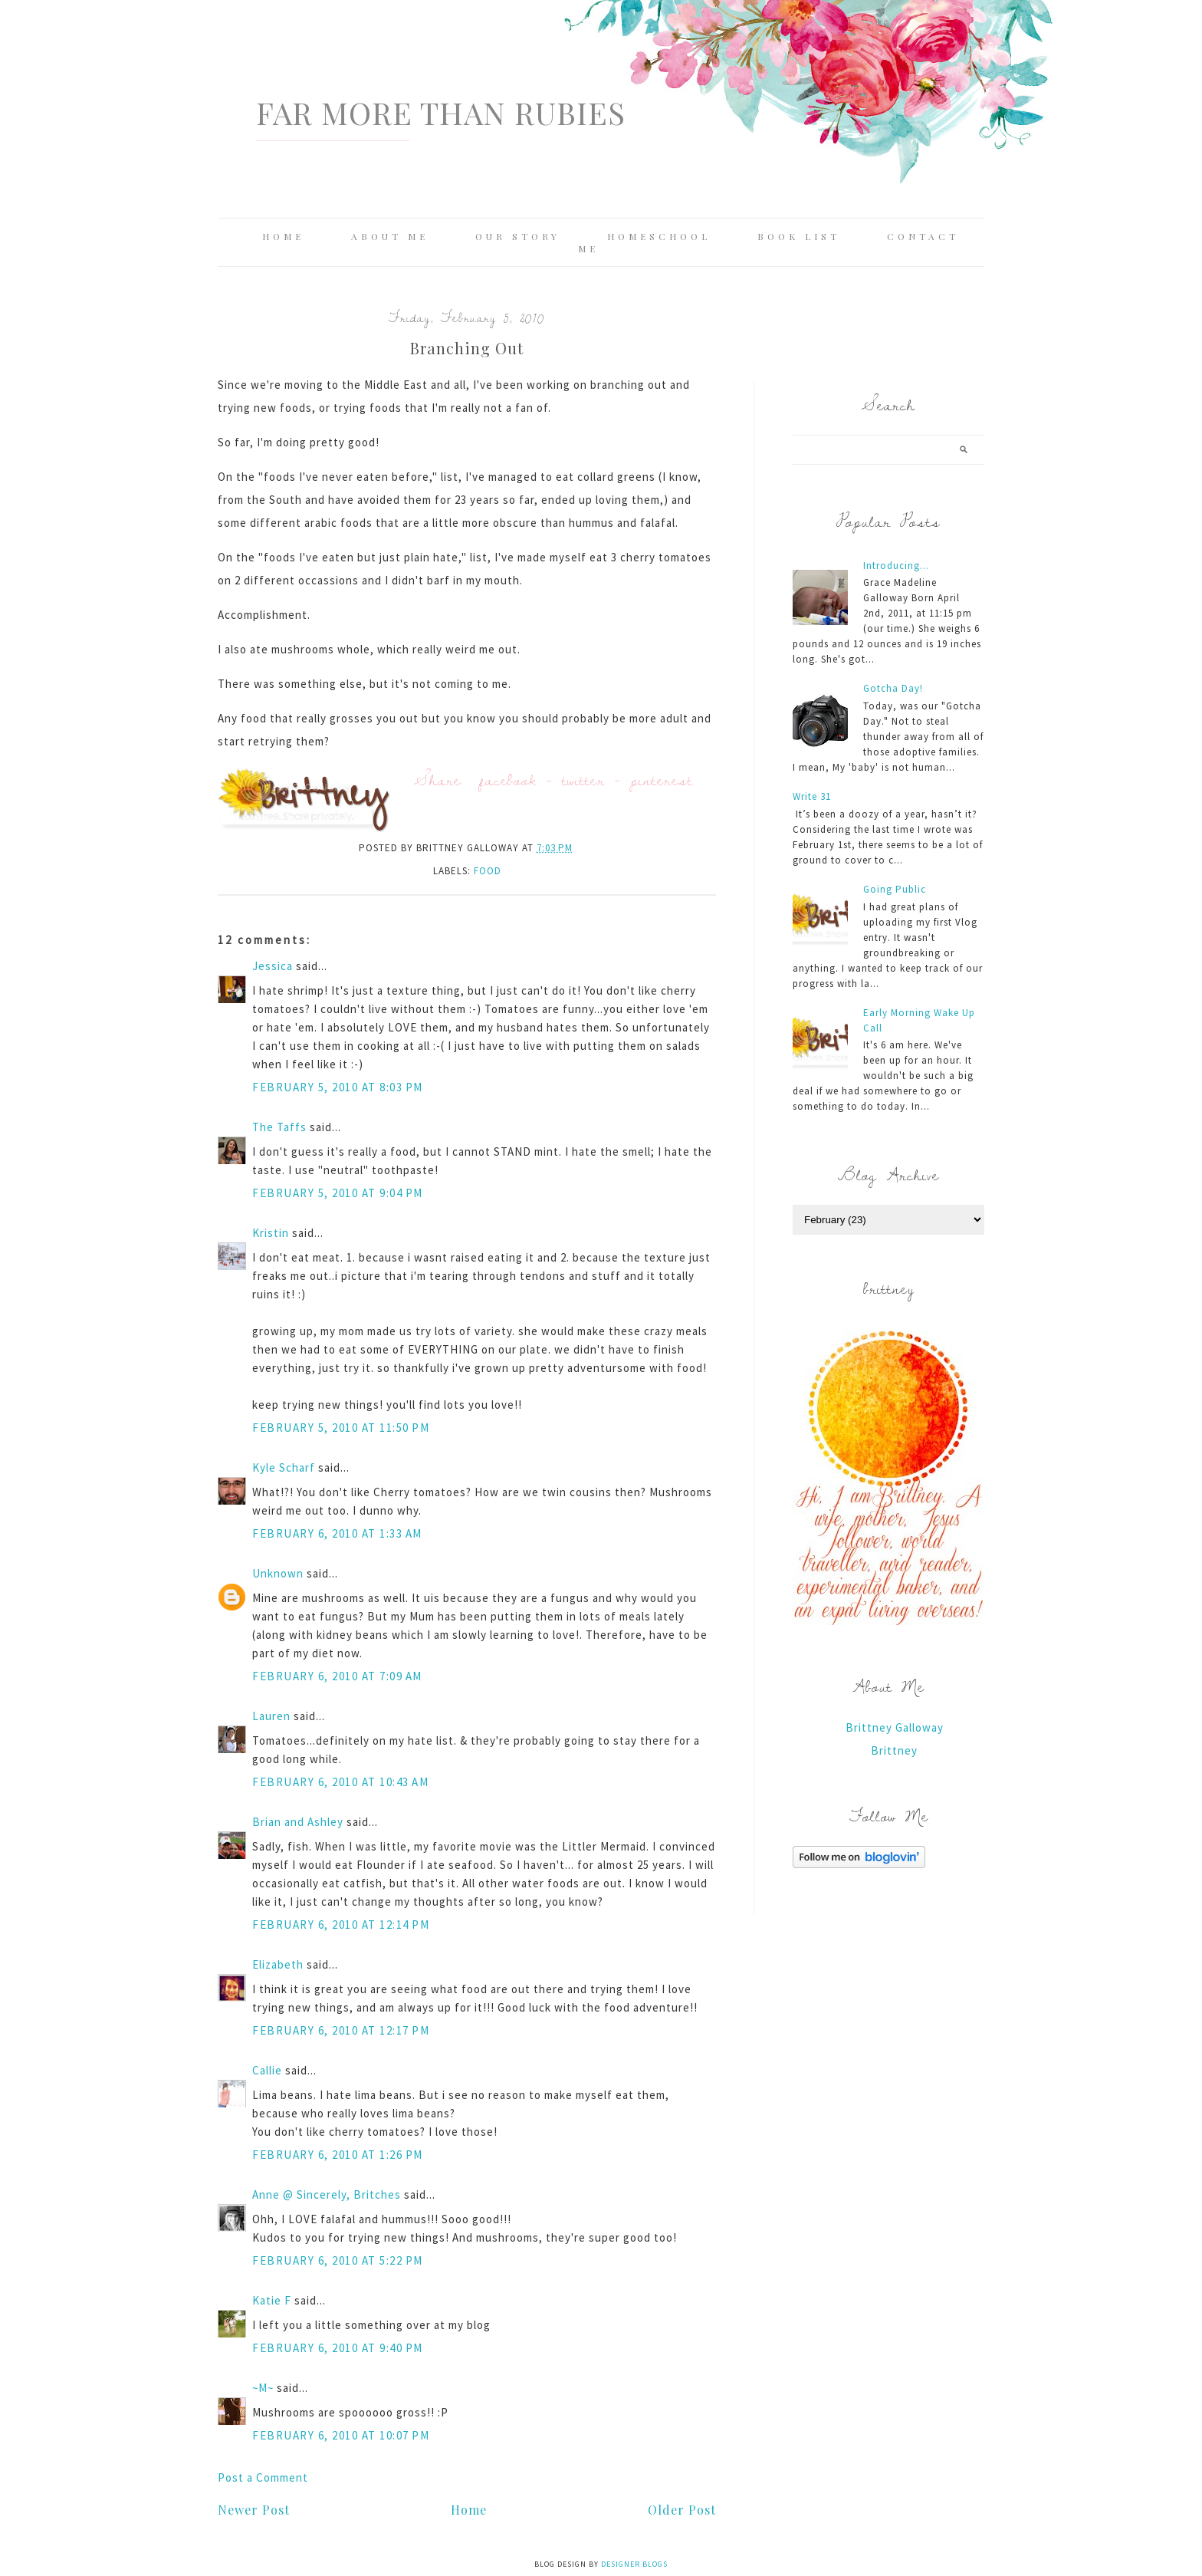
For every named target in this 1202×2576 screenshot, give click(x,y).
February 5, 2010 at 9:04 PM (337, 1193)
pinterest (661, 780)
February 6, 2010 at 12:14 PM (340, 1924)
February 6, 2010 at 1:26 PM (337, 2154)
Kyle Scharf (283, 1467)
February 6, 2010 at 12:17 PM (340, 2030)
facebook (508, 780)
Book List (798, 236)
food (487, 870)
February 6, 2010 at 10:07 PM (340, 2435)
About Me (390, 236)
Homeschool (659, 236)
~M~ (263, 2387)
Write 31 (812, 796)
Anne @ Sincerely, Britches (326, 2194)
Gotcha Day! (893, 688)
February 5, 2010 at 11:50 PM (340, 1427)
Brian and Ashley (297, 1821)
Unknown (278, 1573)
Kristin (270, 1232)
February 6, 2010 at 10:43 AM (340, 1782)
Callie (267, 2070)
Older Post (682, 2510)
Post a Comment (263, 2477)
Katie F (271, 2300)
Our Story (517, 236)
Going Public (894, 889)
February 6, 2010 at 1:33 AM (337, 1533)
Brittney (894, 1750)
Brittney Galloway (895, 1727)
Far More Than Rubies (441, 112)
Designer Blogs (634, 2564)
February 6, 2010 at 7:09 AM (337, 1676)
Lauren (271, 1716)
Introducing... (896, 565)
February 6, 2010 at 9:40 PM (337, 2348)
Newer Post (254, 2510)
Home (283, 236)
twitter (583, 780)
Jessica (272, 966)
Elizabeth (278, 1964)
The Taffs (279, 1127)
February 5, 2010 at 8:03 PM (337, 1087)
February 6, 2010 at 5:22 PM (337, 2260)
